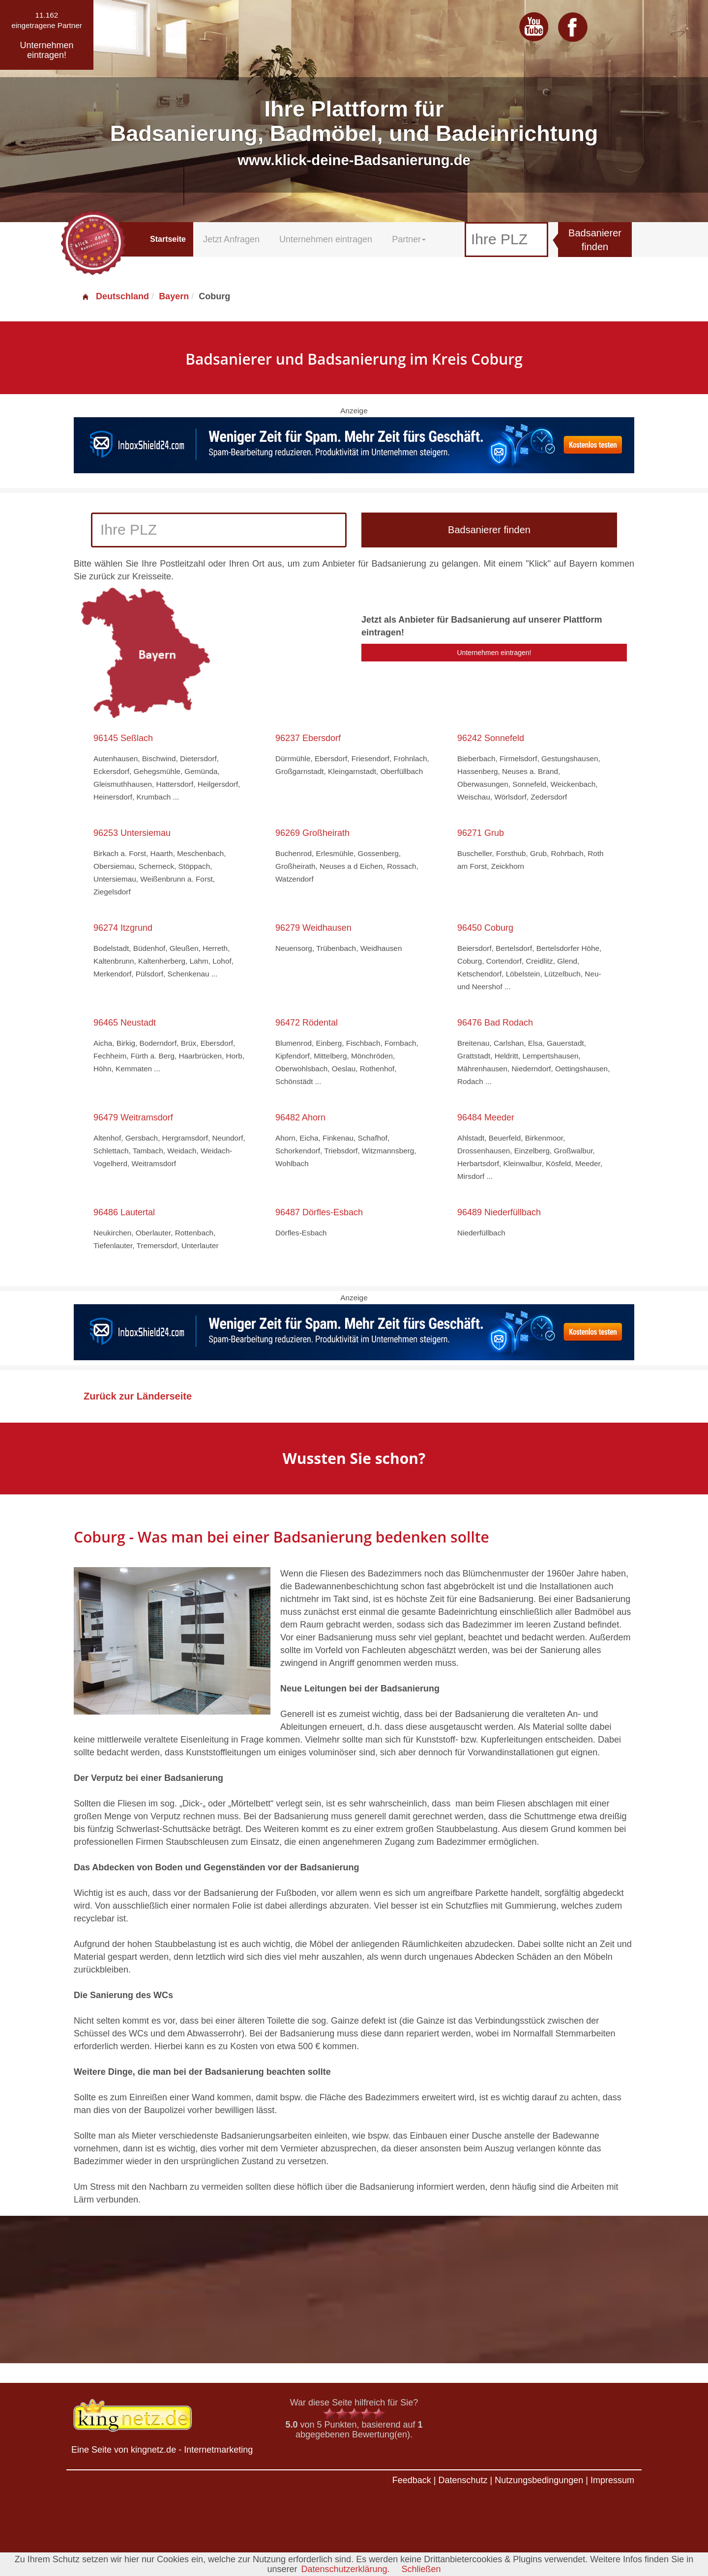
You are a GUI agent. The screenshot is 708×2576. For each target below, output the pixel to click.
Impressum (612, 2480)
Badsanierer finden (594, 240)
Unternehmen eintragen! (494, 653)
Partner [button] (409, 239)
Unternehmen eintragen (325, 239)
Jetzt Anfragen (231, 239)
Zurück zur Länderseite (138, 1396)
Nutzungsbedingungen (539, 2480)
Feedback (411, 2480)
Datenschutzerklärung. (345, 2569)
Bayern (174, 296)
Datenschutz (462, 2480)
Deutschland (115, 296)
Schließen (421, 2569)
